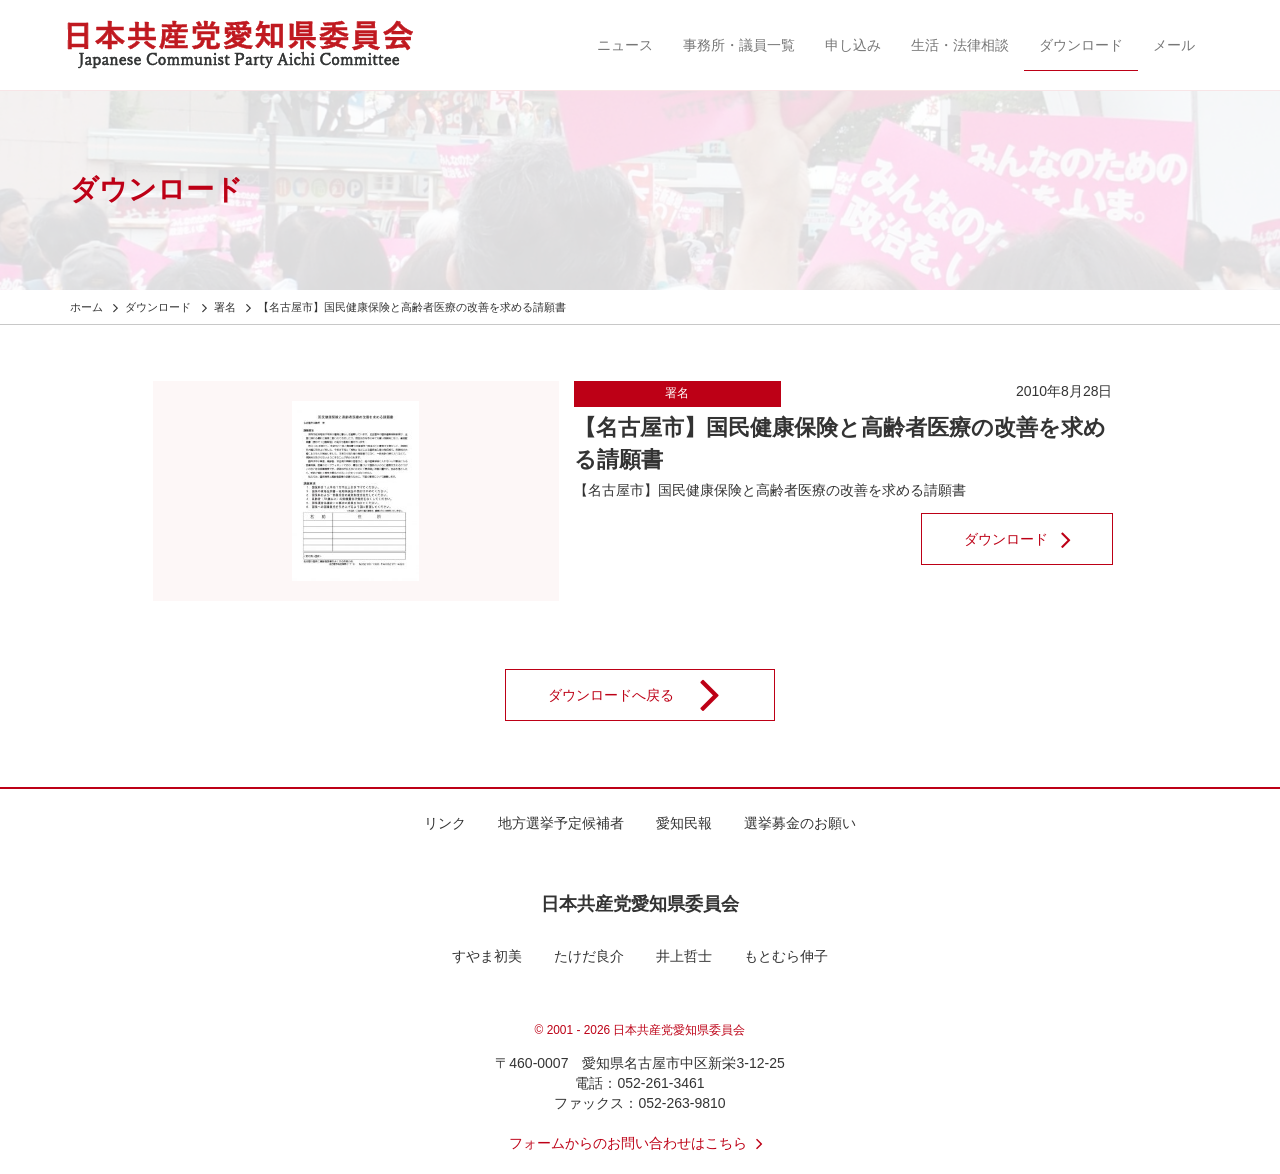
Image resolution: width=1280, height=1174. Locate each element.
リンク (445, 823)
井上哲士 (684, 956)
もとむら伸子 (786, 956)
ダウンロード (1081, 45)
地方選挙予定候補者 (561, 823)
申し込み (853, 45)
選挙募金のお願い (800, 823)
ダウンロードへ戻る (647, 695)
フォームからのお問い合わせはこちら (640, 1143)
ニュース (625, 45)
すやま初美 (487, 956)
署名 (677, 393)
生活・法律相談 (960, 45)
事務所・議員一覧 (739, 45)
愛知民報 (684, 823)
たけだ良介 (589, 956)
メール (1174, 45)
